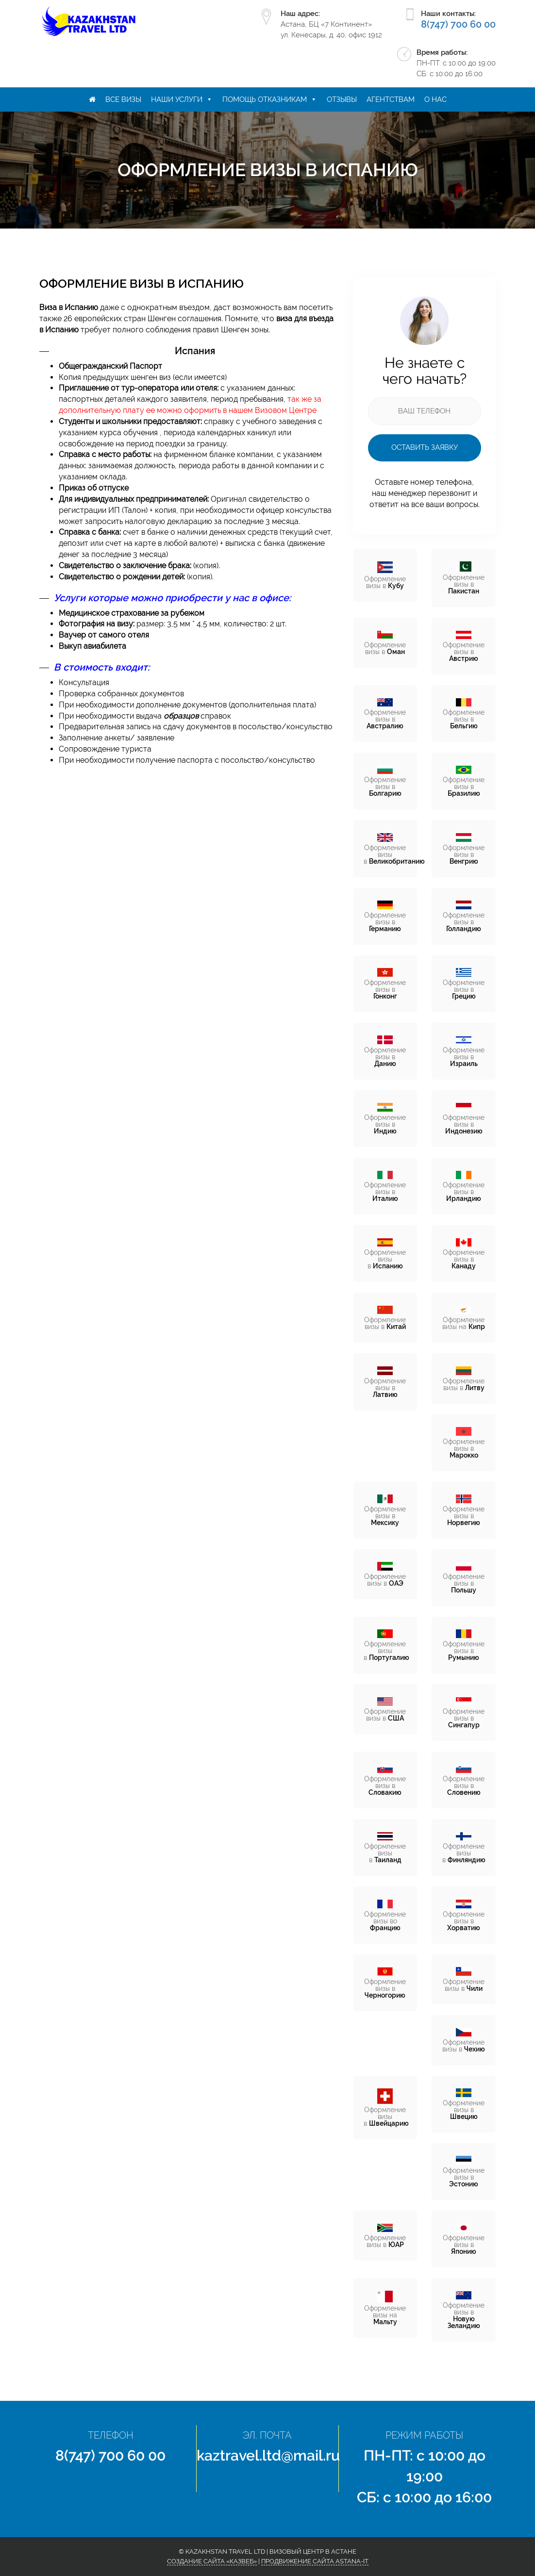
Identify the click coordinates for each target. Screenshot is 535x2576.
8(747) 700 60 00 (458, 24)
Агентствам (391, 99)
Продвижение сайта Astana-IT (314, 2561)
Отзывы (342, 99)
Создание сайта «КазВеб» (212, 2561)
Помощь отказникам (264, 99)
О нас (435, 99)
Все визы (123, 99)
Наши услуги (176, 99)
